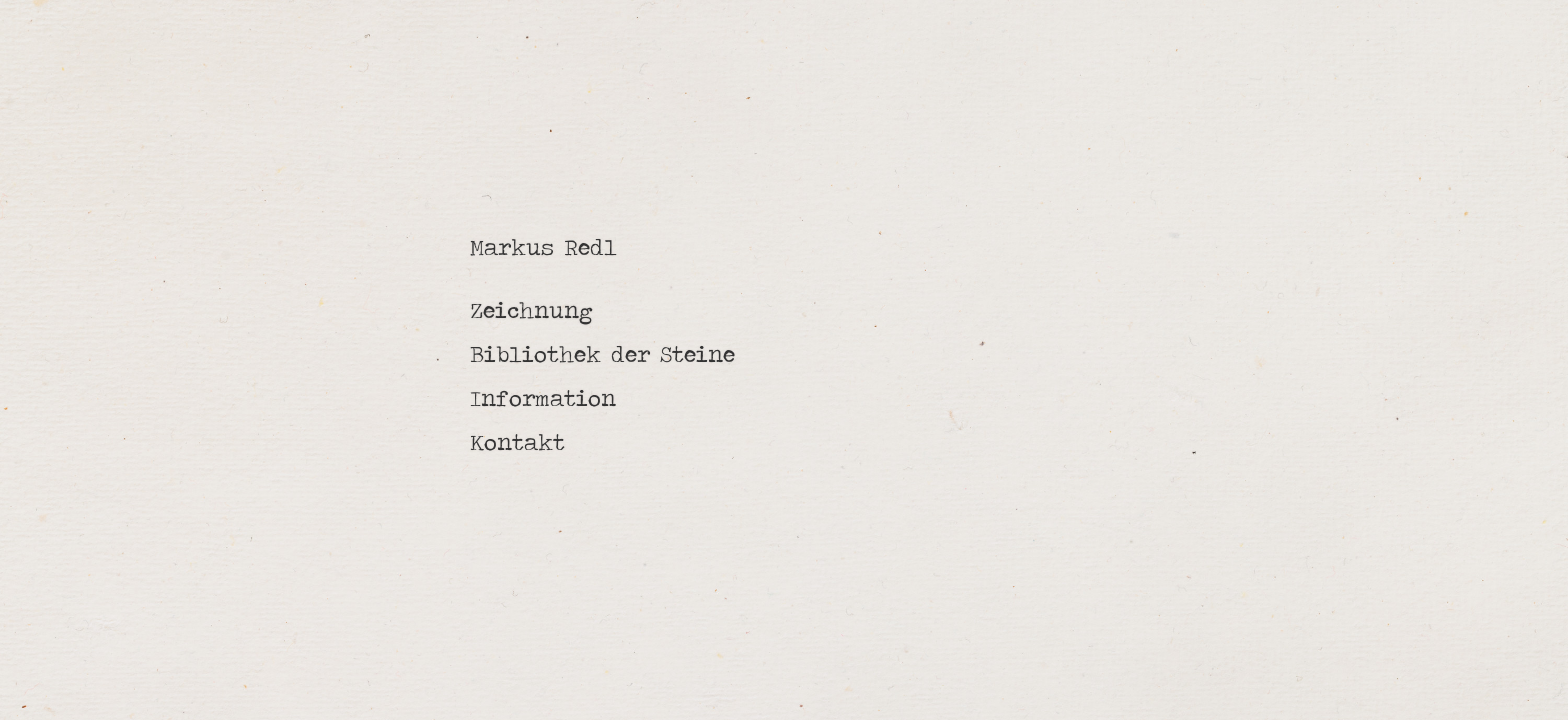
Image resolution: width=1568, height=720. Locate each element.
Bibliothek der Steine (602, 354)
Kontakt (517, 442)
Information (543, 398)
